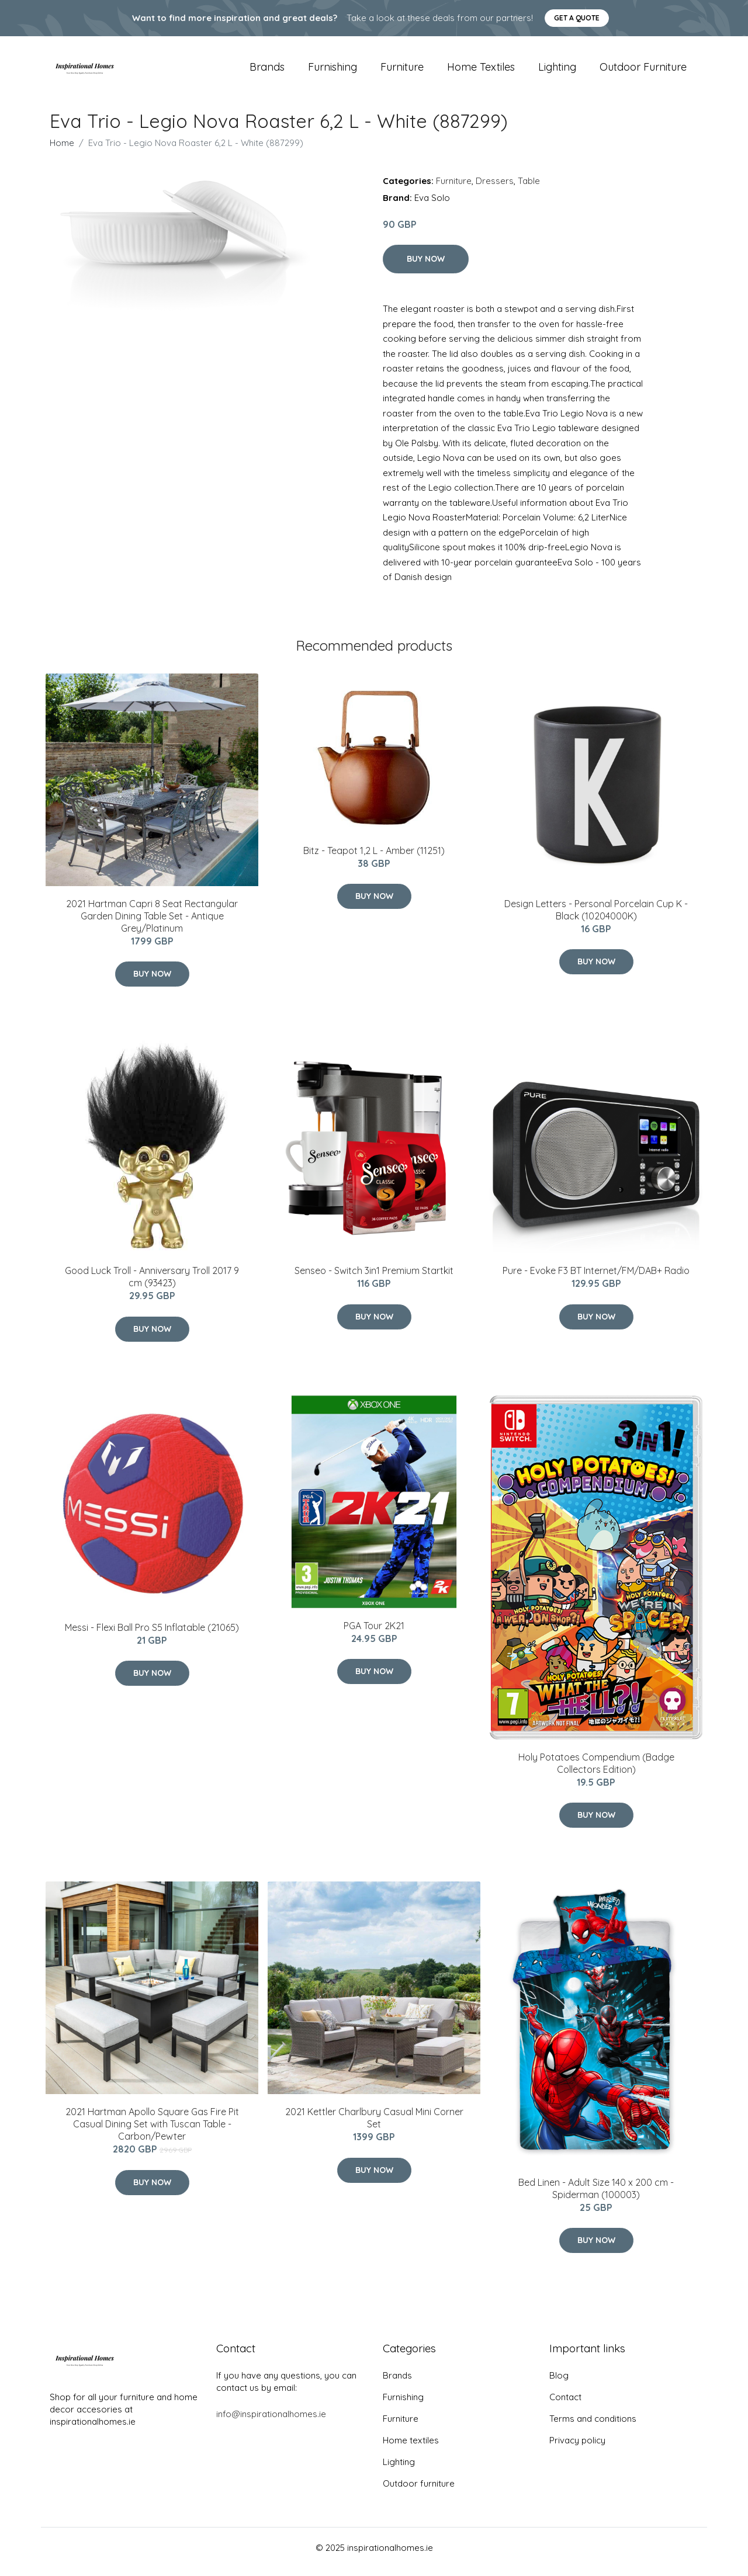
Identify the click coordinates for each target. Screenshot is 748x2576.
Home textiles (481, 71)
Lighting (557, 71)
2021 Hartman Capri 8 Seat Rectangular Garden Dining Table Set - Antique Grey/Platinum (152, 924)
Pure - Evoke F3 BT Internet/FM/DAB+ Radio (596, 1278)
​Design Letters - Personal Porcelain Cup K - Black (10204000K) (596, 918)
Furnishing (332, 71)
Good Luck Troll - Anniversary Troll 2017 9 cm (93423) (152, 1285)
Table (529, 189)
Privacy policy (577, 2448)
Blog (559, 2383)
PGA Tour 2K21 (374, 1634)
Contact (565, 2405)
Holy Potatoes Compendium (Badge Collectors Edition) (596, 1771)
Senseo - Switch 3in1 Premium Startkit (374, 1278)
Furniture (402, 71)
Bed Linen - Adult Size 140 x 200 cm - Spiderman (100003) (596, 2197)
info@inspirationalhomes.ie (271, 2422)
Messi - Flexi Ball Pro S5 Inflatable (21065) (152, 1635)
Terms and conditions (592, 2426)
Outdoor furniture (643, 71)
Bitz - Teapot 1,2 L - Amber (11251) (374, 859)
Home (62, 151)
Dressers (495, 189)
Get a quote (577, 17)
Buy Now (426, 267)
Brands (267, 71)
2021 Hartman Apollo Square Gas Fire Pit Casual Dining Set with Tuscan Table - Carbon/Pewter (152, 2133)
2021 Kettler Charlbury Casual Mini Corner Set (374, 2126)
